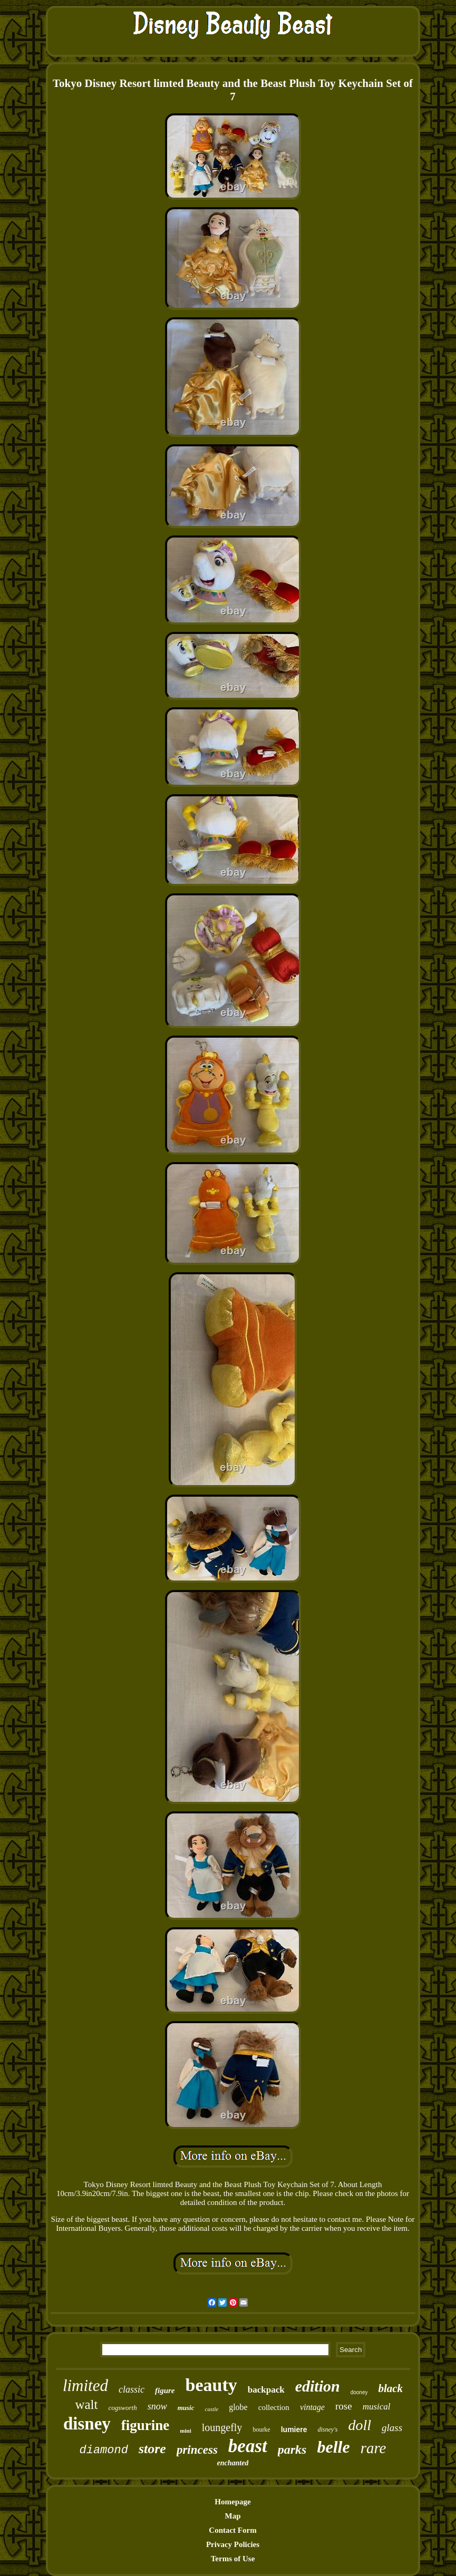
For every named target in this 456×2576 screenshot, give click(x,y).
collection (273, 2407)
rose (343, 2406)
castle (212, 2409)
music (186, 2408)
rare (373, 2448)
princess (197, 2449)
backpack (266, 2390)
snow (157, 2406)
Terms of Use (233, 2558)
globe (238, 2407)
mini (185, 2430)
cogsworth (123, 2408)
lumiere (294, 2429)
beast (247, 2446)
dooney (359, 2392)
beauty (211, 2385)
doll (359, 2425)
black (390, 2388)
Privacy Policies (232, 2544)
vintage (312, 2407)
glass (392, 2427)
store (152, 2448)
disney (87, 2423)
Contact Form (232, 2530)
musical (377, 2407)
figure (165, 2390)
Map (233, 2516)
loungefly (222, 2427)
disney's (328, 2429)
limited (85, 2385)
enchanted (233, 2463)
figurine (145, 2425)
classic (131, 2389)
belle (333, 2446)
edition (317, 2386)
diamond (103, 2450)
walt (86, 2404)
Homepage (232, 2501)
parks (292, 2449)
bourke (261, 2429)
